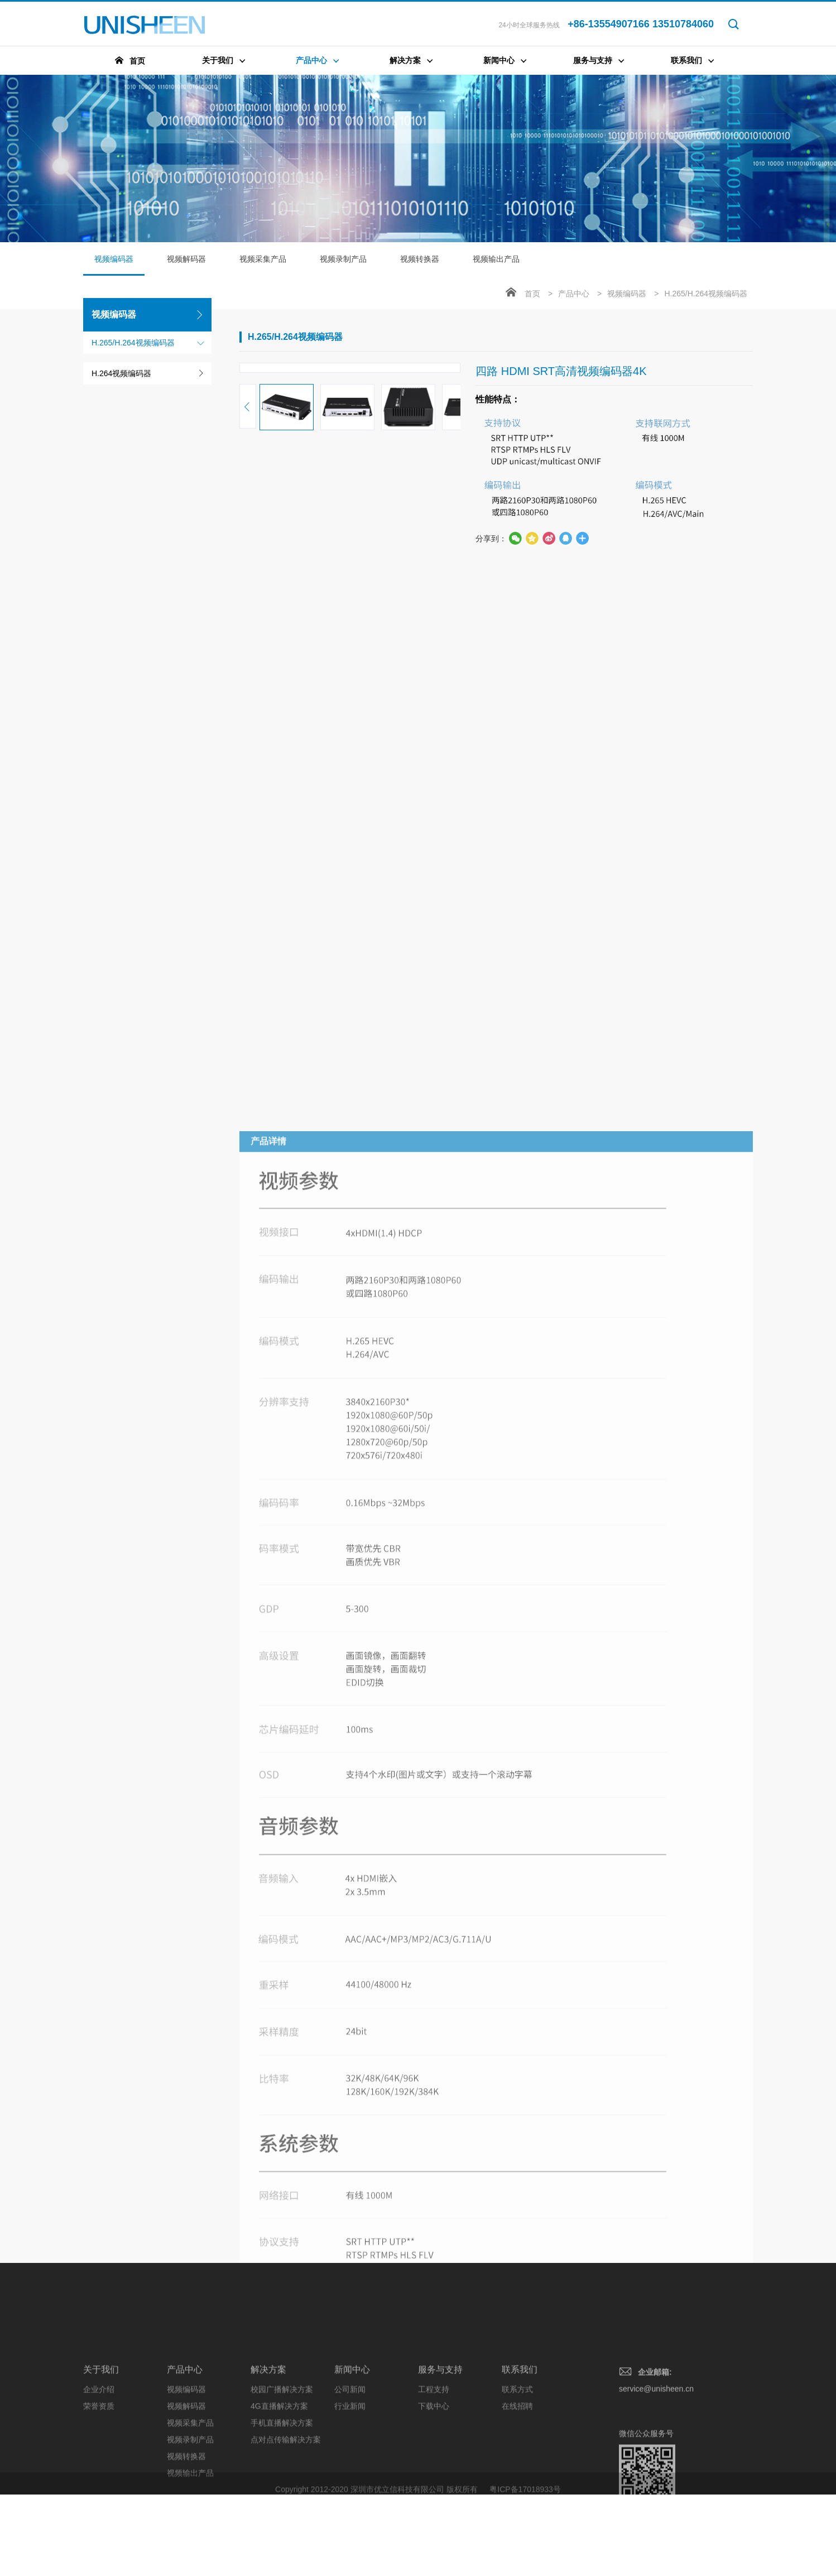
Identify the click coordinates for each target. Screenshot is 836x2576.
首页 (532, 293)
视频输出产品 (496, 258)
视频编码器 (114, 265)
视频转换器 (419, 258)
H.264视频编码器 (121, 373)
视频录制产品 (343, 258)
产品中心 (573, 293)
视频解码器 (186, 258)
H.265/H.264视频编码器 (133, 342)
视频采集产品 (262, 258)
